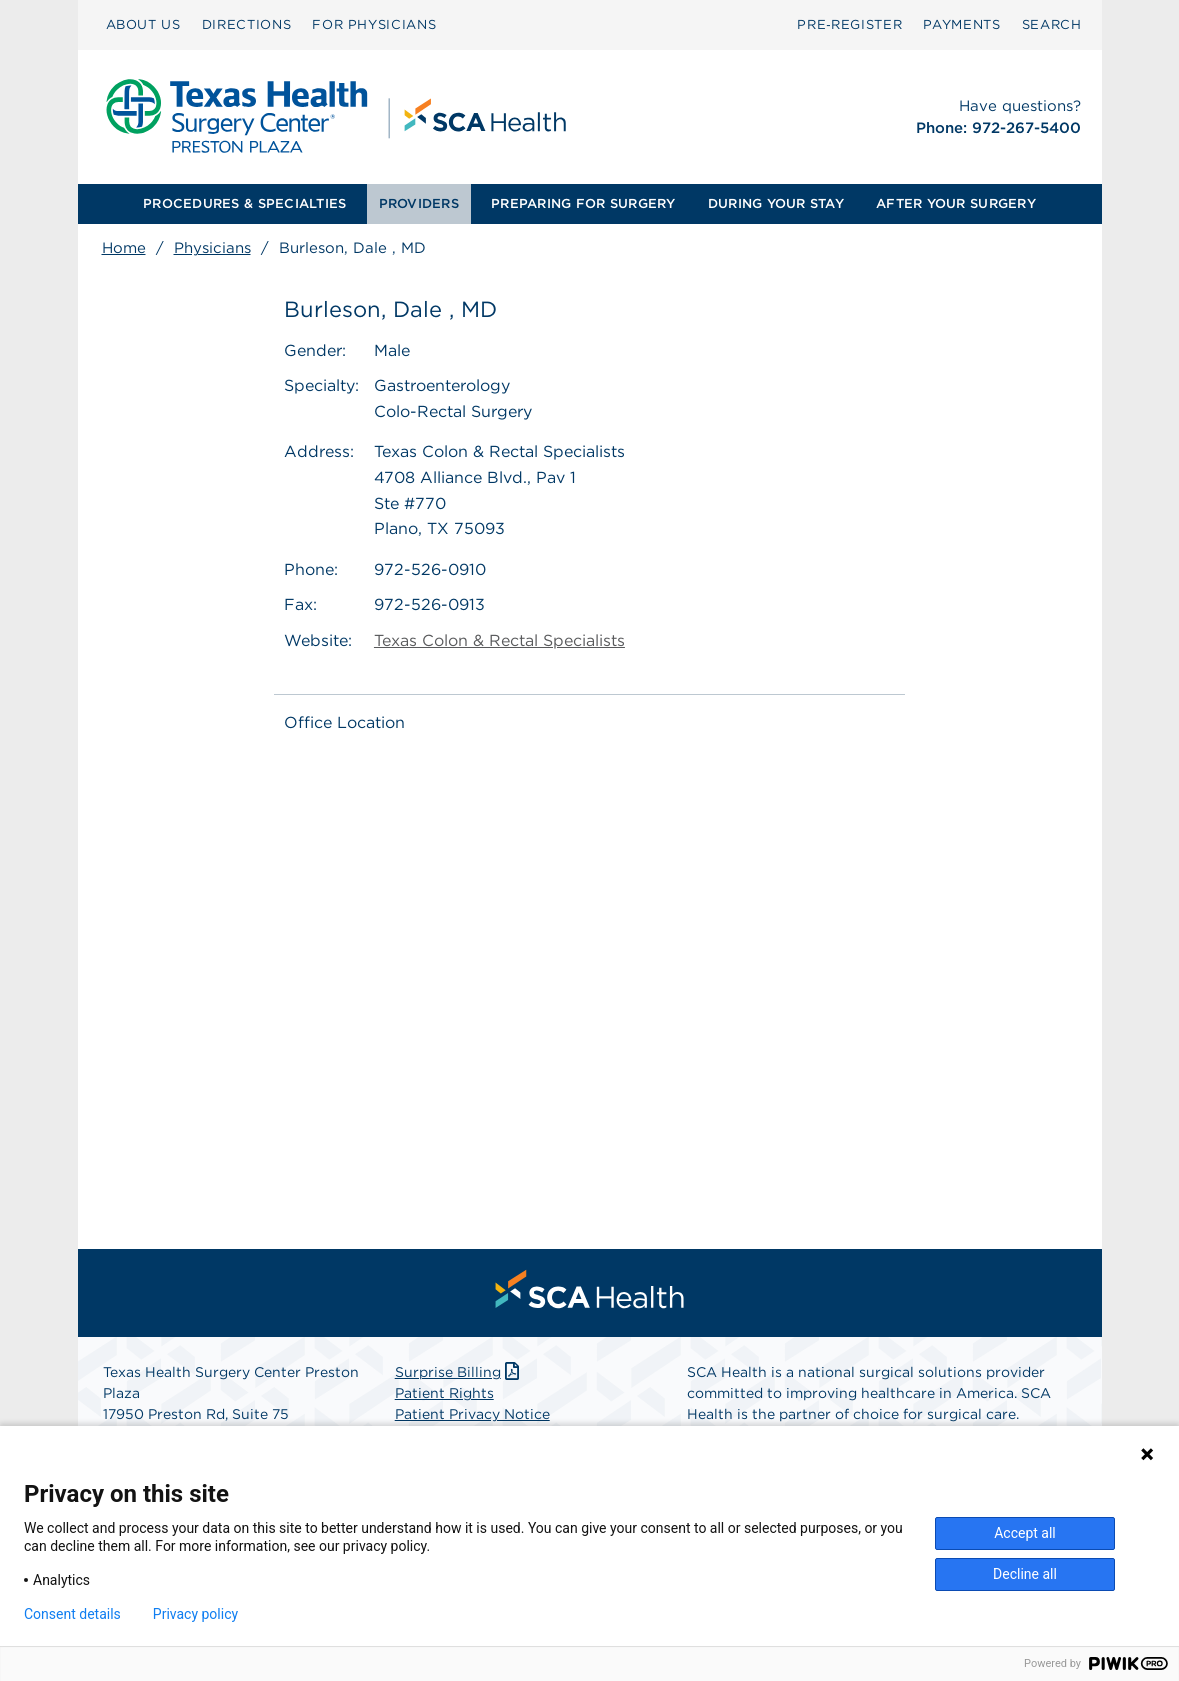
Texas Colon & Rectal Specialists (499, 640)
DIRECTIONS (247, 24)
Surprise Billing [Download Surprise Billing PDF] (459, 1372)
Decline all (1025, 1574)
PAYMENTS (961, 24)
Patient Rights (444, 1393)
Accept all (1025, 1533)
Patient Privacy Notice (472, 1414)
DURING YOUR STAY (776, 203)
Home (124, 248)
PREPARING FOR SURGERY (583, 203)
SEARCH (1052, 24)
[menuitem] (143, 25)
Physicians (212, 248)
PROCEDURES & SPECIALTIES (244, 203)
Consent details (72, 1614)
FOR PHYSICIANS (374, 24)
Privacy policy (195, 1614)
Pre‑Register (849, 24)
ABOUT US (143, 24)
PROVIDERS (419, 203)
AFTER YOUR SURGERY (956, 203)
